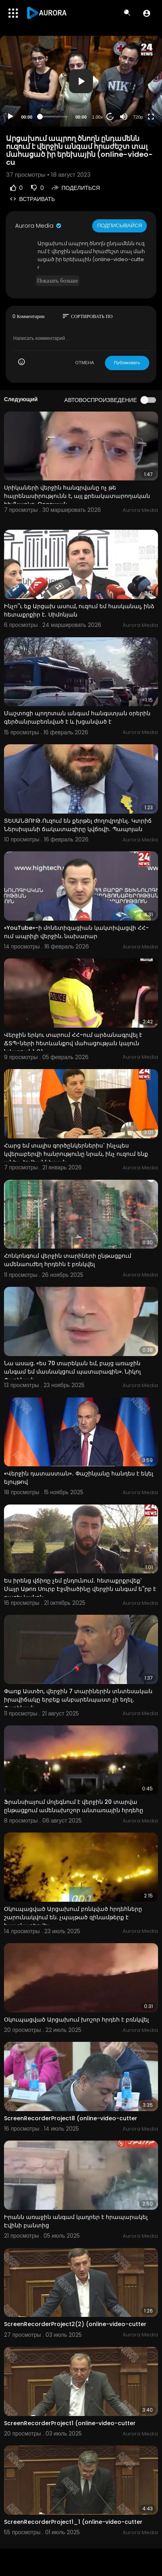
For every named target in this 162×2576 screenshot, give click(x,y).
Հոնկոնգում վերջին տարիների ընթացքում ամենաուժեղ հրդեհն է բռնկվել (67, 1260)
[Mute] (124, 117)
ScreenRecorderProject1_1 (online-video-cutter (73, 2522)
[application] (81, 81)
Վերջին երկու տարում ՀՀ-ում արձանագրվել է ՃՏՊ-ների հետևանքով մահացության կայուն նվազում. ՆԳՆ (73, 1043)
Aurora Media (38, 226)
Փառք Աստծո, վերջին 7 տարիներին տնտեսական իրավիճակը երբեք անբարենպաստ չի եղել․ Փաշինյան (78, 1699)
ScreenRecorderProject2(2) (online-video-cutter (75, 2324)
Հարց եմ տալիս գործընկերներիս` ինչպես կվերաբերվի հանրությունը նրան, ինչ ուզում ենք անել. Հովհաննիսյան (76, 1154)
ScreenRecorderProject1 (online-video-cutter (70, 2423)
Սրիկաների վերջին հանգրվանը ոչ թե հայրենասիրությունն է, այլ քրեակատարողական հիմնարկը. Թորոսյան (77, 496)
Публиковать (127, 362)
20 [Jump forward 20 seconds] (110, 117)
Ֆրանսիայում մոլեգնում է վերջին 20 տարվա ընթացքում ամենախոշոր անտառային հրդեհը (73, 1806)
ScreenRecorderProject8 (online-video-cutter (70, 2118)
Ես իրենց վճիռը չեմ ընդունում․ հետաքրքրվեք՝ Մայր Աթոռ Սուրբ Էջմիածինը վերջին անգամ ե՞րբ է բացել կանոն (80, 1589)
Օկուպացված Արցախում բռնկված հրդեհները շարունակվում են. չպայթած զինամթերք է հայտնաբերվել (73, 1917)
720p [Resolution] (138, 117)
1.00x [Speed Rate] (97, 117)
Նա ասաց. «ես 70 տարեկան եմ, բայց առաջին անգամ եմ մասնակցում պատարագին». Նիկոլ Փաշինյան (72, 1371)
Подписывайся (119, 225)
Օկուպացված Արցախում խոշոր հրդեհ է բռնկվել (76, 2020)
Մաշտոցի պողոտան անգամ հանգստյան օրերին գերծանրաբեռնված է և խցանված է (77, 717)
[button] (146, 13)
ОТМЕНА (84, 362)
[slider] (54, 116)
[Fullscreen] (151, 117)
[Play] (10, 117)
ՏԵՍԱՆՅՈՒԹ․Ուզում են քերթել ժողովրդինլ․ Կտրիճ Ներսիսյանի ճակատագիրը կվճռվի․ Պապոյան (78, 825)
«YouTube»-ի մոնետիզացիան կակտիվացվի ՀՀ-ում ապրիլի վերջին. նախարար (76, 932)
